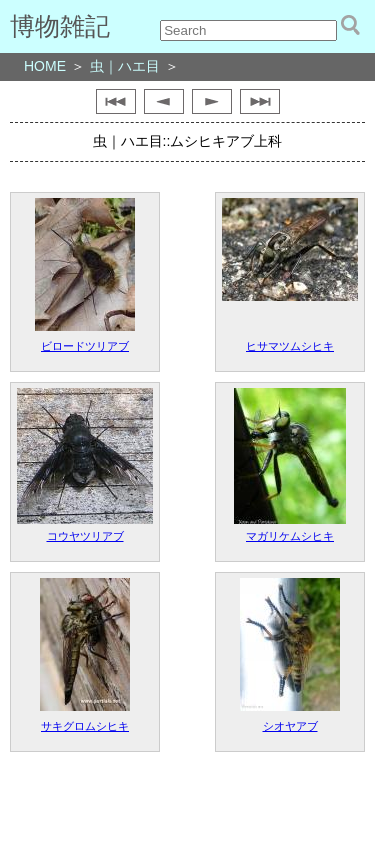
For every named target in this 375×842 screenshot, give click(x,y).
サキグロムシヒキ (85, 726)
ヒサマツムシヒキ (290, 346)
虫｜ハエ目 (125, 66)
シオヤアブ (290, 726)
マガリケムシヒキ (290, 536)
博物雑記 (60, 26)
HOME (45, 66)
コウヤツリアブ (85, 536)
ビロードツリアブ (85, 346)
